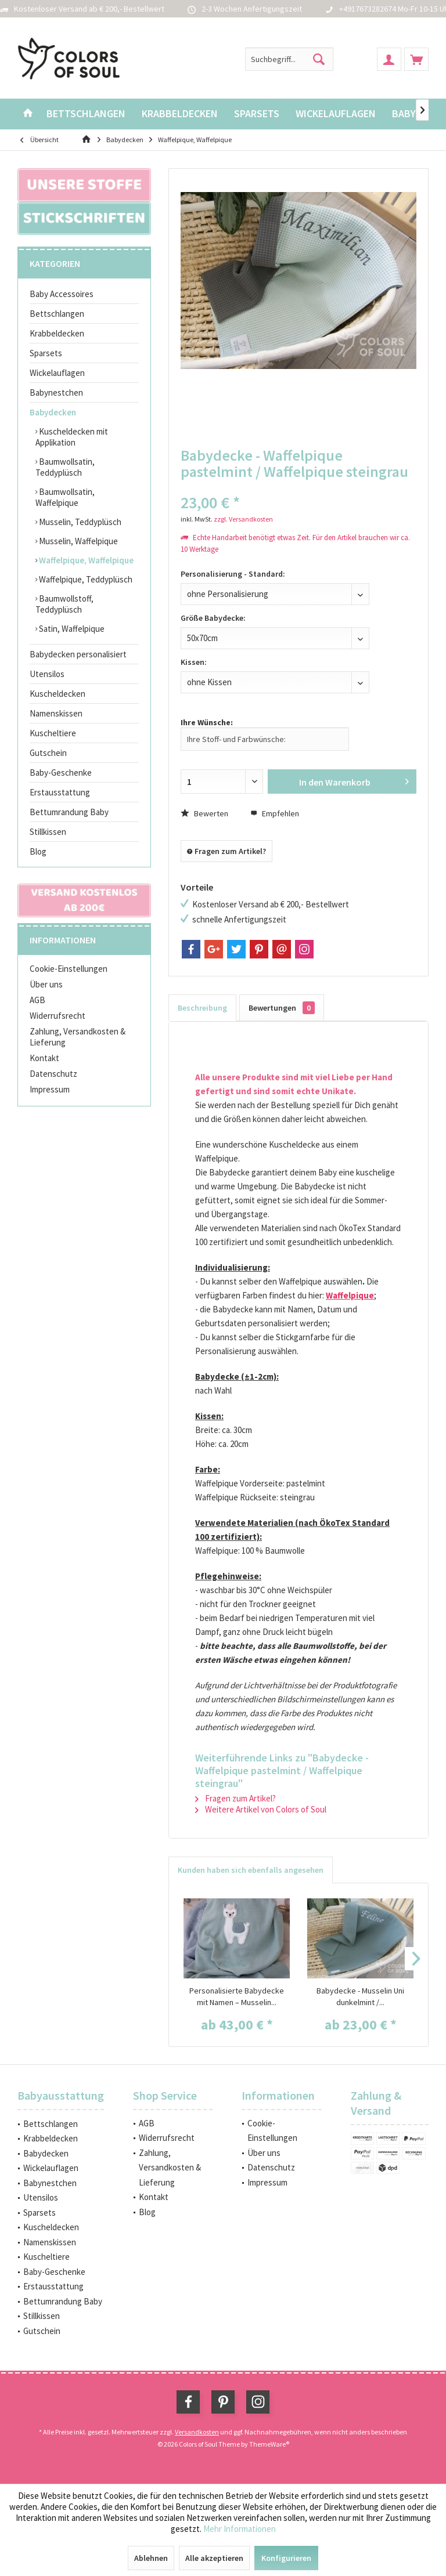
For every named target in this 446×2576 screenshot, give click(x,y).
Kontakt (44, 1057)
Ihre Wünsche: (207, 722)
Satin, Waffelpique (71, 628)
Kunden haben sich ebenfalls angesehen (250, 1870)
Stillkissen (48, 831)
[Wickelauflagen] (335, 114)
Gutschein (48, 752)
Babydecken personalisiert (78, 654)
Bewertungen (282, 1007)
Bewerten (204, 813)
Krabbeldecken (57, 333)
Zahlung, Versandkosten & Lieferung (77, 1037)
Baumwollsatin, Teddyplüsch (65, 467)
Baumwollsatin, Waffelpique (65, 497)
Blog (38, 851)
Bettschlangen (57, 313)
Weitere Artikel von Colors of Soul (260, 1809)
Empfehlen (274, 813)
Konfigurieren (286, 2558)
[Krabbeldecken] (180, 114)
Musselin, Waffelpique (77, 541)
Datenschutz (53, 1073)
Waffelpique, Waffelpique (85, 560)
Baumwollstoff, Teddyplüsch (64, 604)
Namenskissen (56, 713)
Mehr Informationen (239, 2528)
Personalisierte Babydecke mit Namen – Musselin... (236, 1996)
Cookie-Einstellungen (68, 968)
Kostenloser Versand (50, 8)
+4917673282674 (367, 8)
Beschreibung (202, 1008)
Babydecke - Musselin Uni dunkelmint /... (360, 1996)
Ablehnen (151, 2558)
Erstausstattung (60, 792)
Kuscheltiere (53, 733)
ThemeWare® (269, 2444)
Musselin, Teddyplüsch (79, 521)
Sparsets (46, 353)
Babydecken (53, 412)
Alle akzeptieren (214, 2558)
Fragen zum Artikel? (226, 851)
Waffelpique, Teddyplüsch (84, 579)
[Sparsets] (256, 114)
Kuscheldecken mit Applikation (71, 437)
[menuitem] (416, 59)
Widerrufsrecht (57, 1015)
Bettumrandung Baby (69, 811)
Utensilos (47, 673)
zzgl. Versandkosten (243, 519)
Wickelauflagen (57, 372)
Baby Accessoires (61, 293)
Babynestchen (56, 392)
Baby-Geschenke (61, 772)
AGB (37, 999)
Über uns (46, 984)
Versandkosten (197, 2431)
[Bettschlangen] (86, 114)
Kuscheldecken (57, 693)
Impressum (50, 1089)
